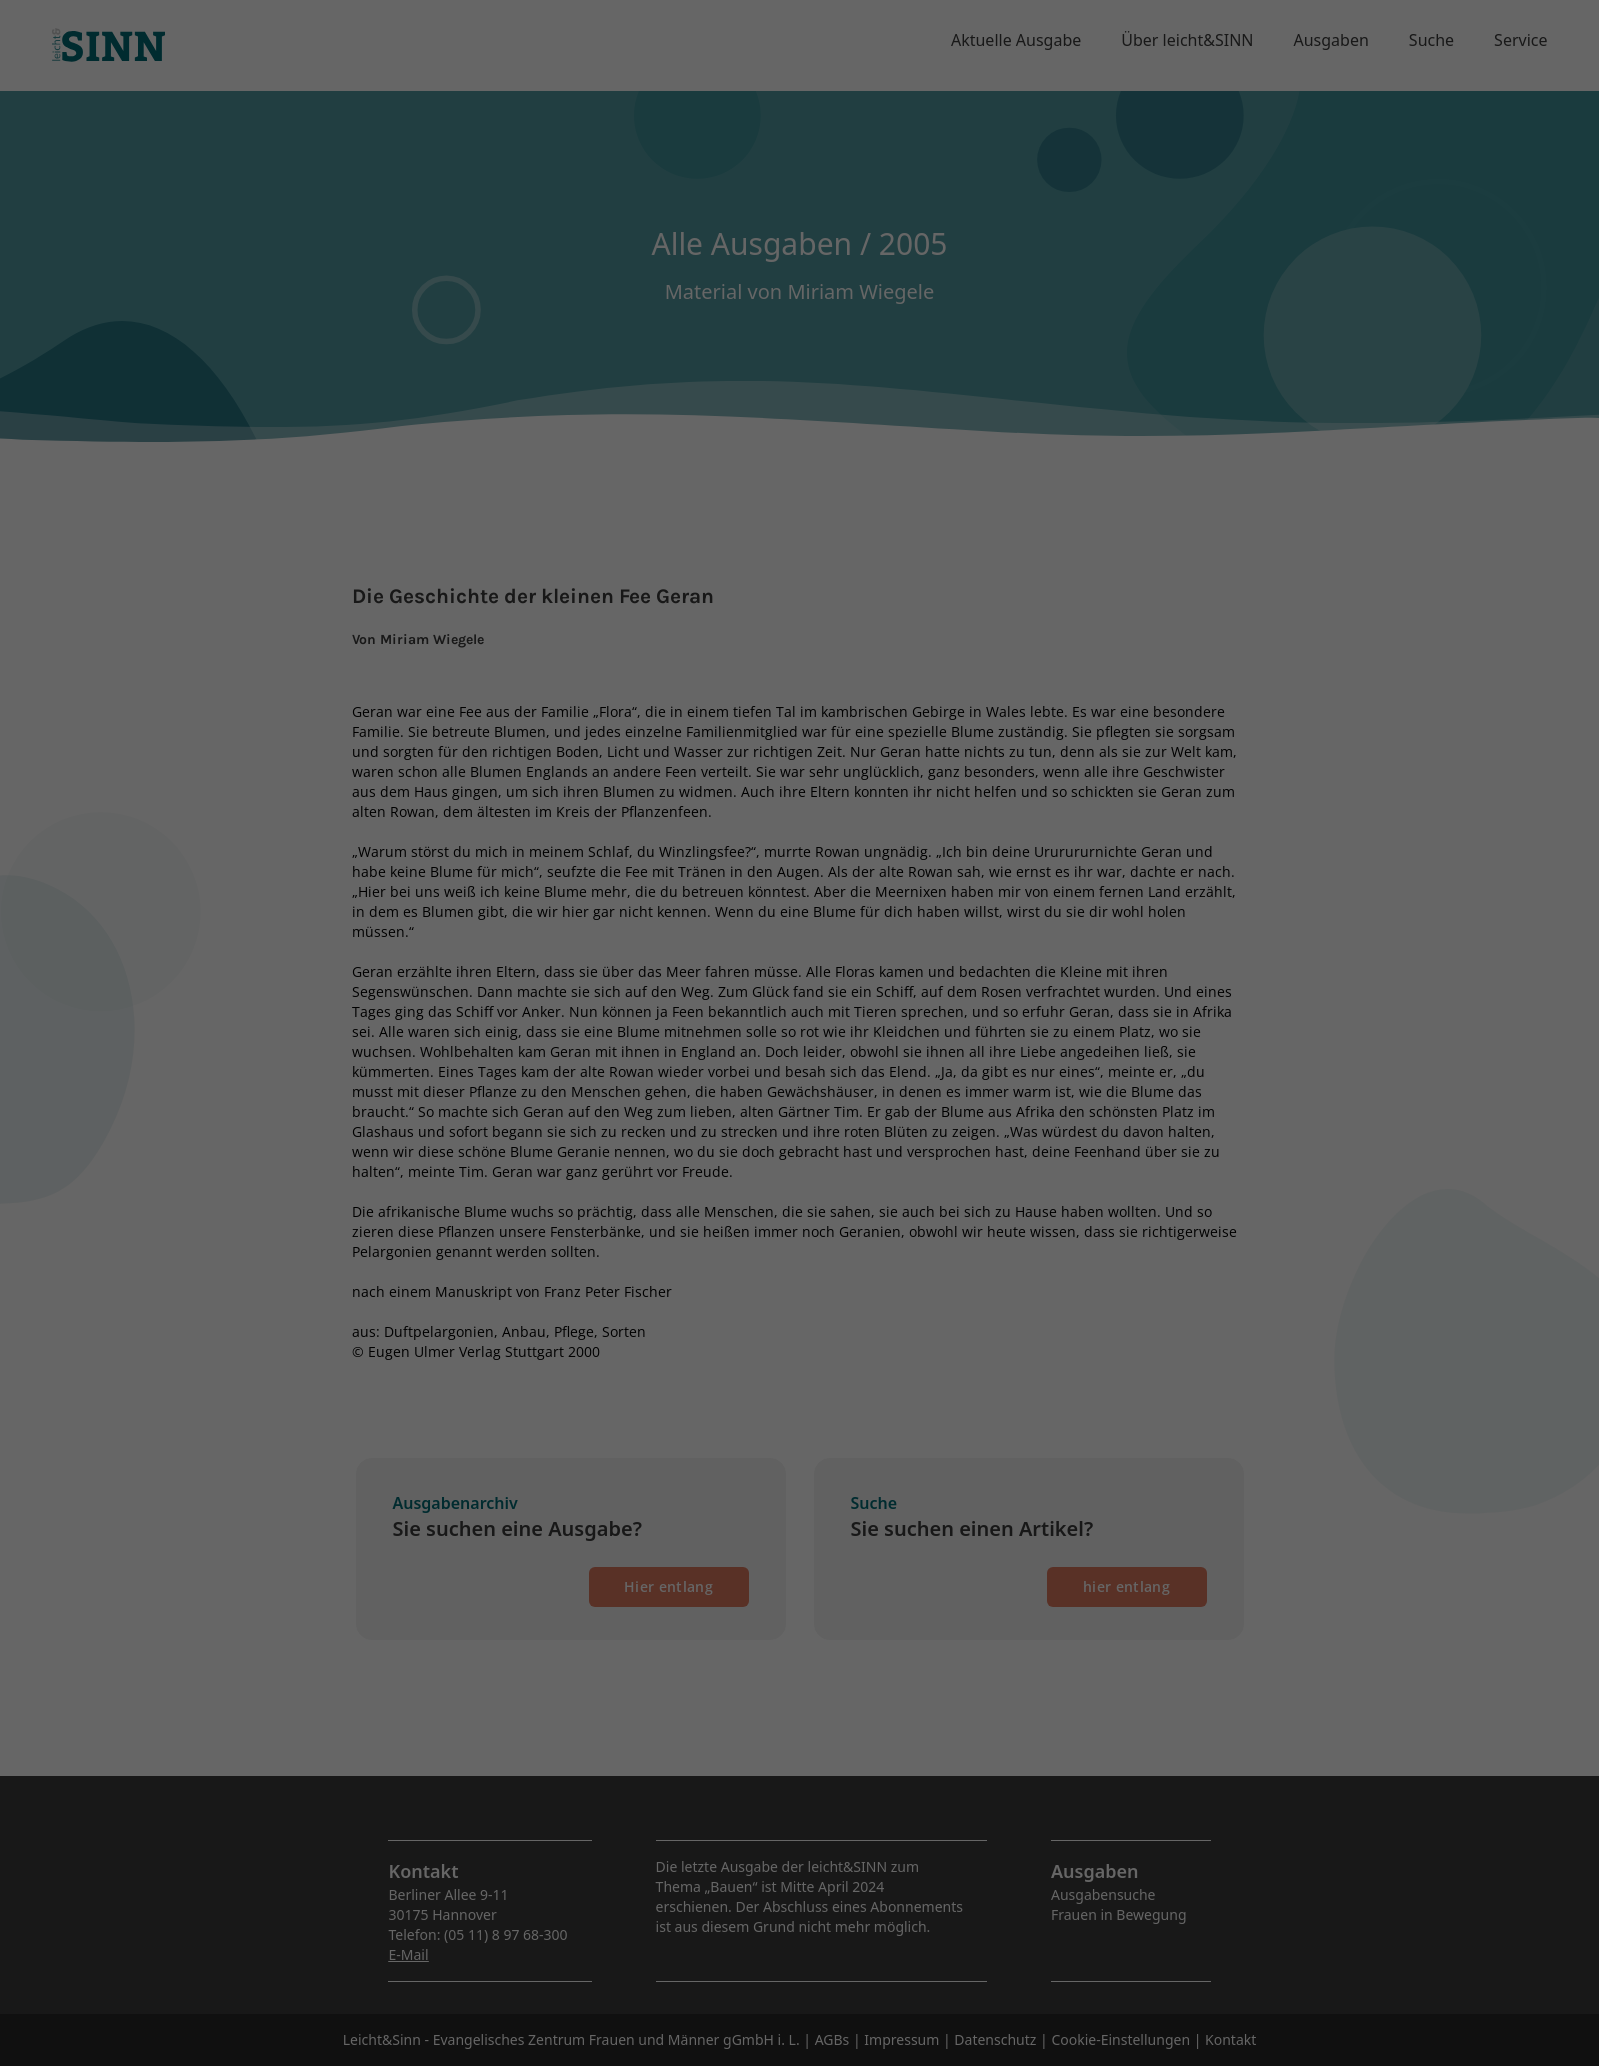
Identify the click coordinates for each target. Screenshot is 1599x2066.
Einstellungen (743, 264)
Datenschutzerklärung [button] (808, 542)
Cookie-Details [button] (702, 542)
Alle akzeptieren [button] (799, 380)
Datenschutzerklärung (831, 244)
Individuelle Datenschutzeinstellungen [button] (799, 498)
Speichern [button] (800, 439)
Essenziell (585, 309)
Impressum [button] (905, 542)
